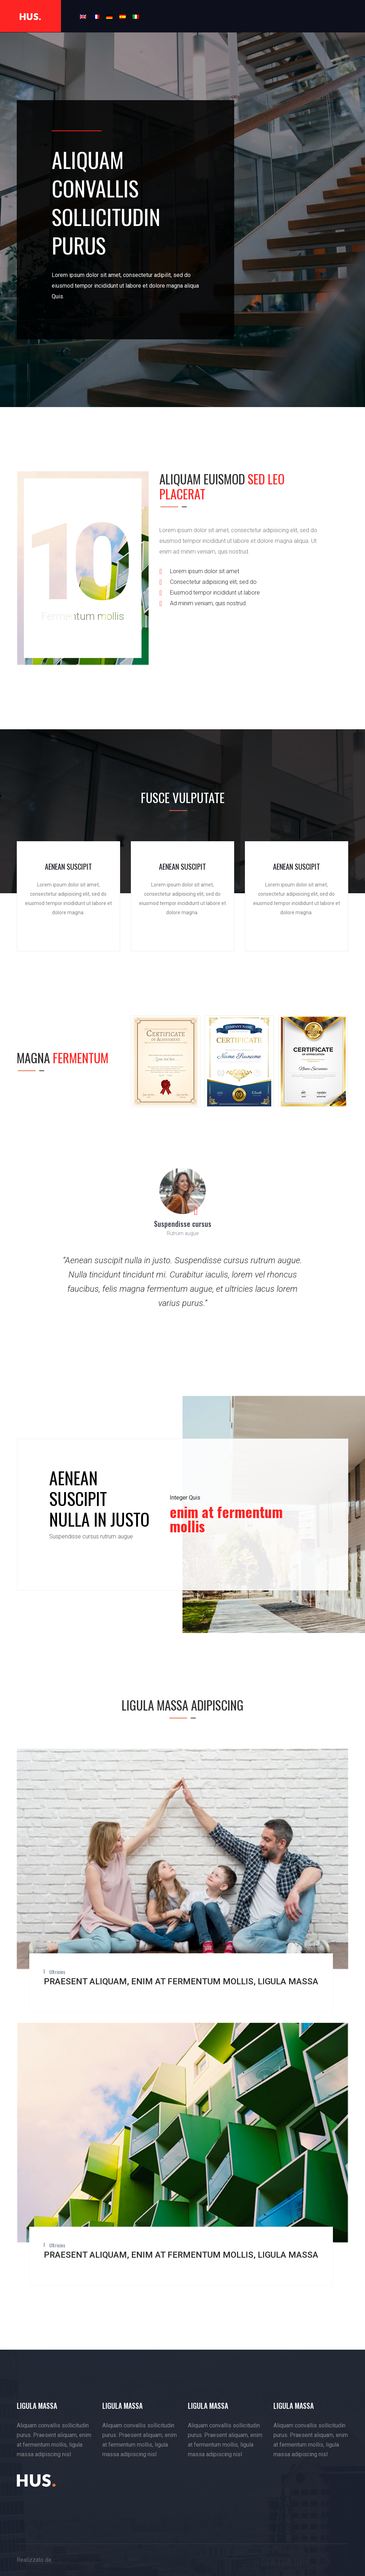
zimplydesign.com (78, 2559)
